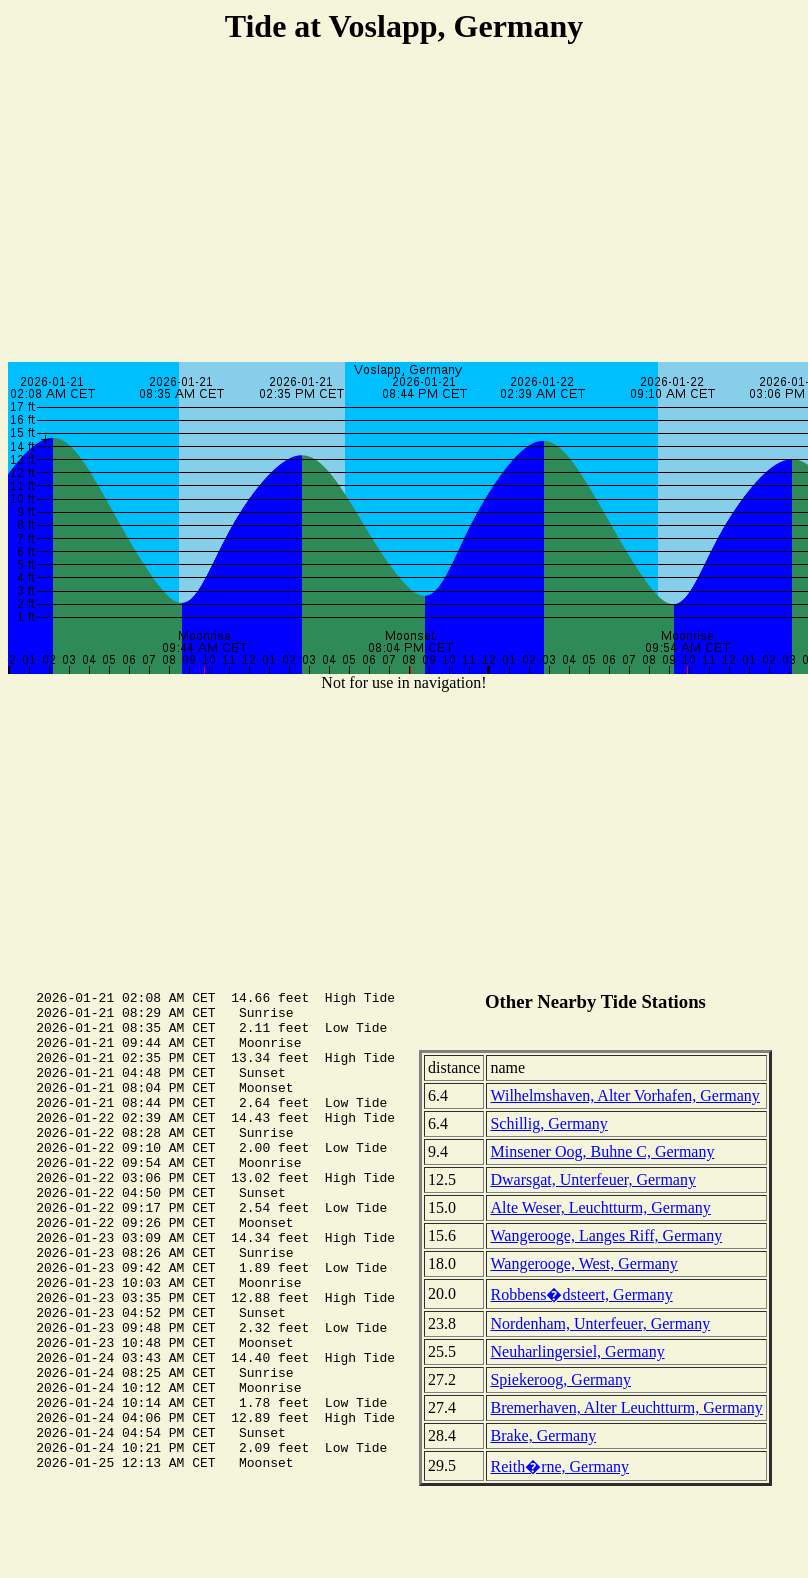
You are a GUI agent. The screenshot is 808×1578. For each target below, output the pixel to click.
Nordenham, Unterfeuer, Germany (600, 1323)
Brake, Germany (543, 1435)
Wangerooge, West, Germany (583, 1263)
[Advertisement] (404, 206)
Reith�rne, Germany (559, 1466)
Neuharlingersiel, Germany (577, 1351)
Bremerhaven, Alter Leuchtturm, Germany (626, 1407)
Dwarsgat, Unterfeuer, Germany (593, 1179)
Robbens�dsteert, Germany (581, 1294)
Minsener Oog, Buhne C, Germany (602, 1151)
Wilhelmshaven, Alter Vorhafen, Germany (624, 1095)
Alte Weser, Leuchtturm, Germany (600, 1207)
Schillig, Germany (548, 1123)
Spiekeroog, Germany (560, 1379)
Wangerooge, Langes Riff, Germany (606, 1235)
